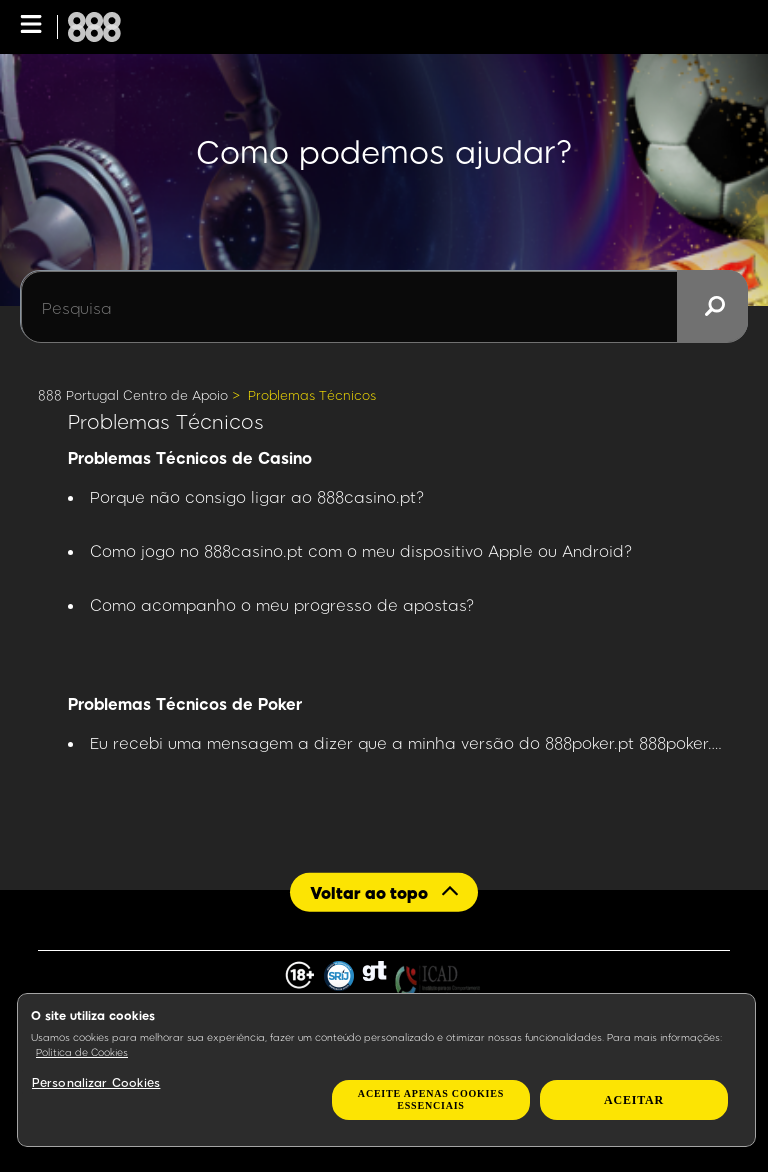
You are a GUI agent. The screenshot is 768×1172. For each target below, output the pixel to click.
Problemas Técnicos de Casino (190, 457)
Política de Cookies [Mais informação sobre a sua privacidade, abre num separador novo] (82, 1052)
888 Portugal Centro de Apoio (133, 395)
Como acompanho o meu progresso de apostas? (282, 604)
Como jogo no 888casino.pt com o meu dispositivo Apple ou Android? (361, 550)
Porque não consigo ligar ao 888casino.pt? (257, 496)
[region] (386, 1070)
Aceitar (634, 1100)
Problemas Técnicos (312, 395)
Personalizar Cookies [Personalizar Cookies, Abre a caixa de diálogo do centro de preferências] (96, 1082)
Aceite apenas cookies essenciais (431, 1099)
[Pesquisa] (384, 307)
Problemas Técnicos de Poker (185, 703)
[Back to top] (384, 891)
